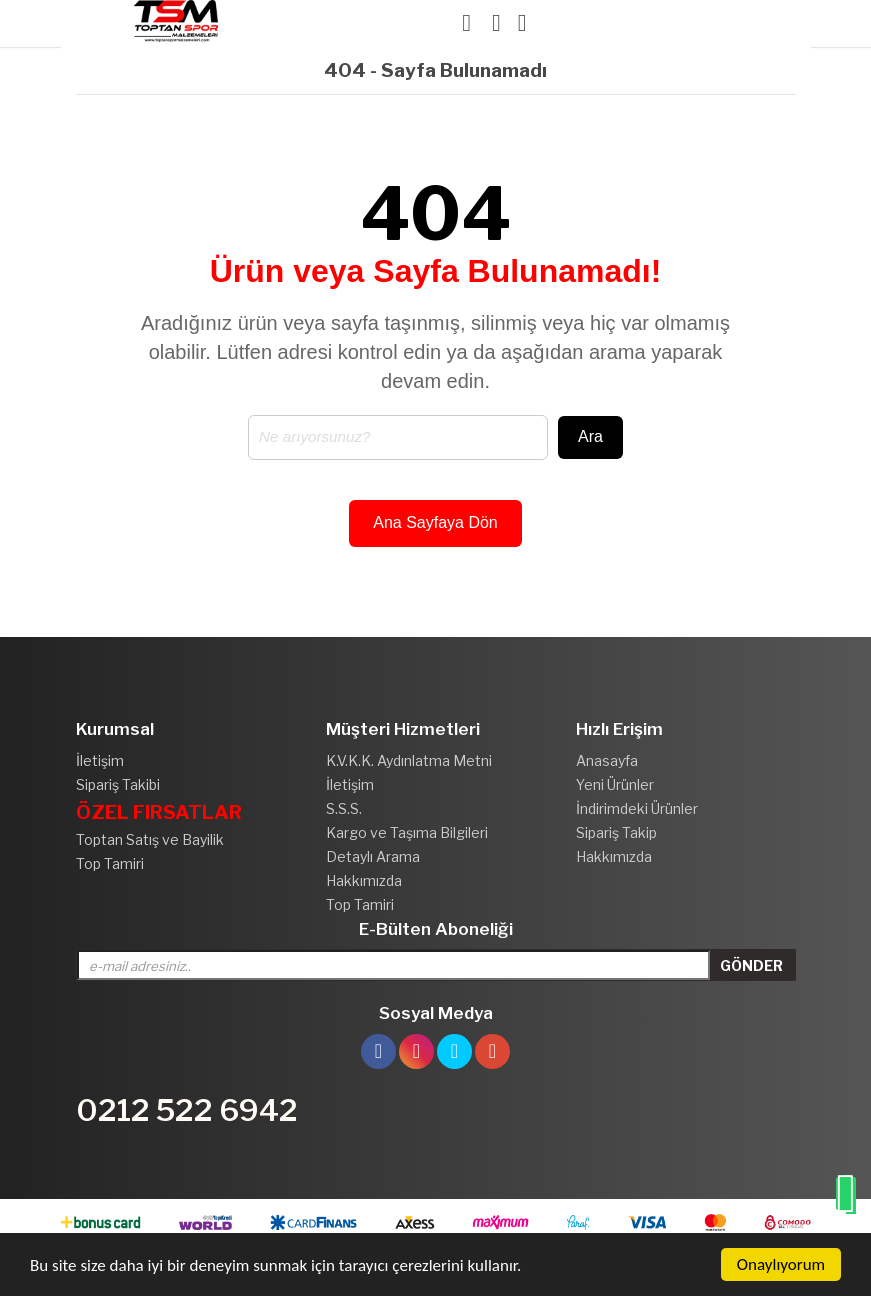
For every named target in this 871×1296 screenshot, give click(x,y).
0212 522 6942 (187, 1110)
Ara (590, 436)
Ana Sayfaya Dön (435, 522)
